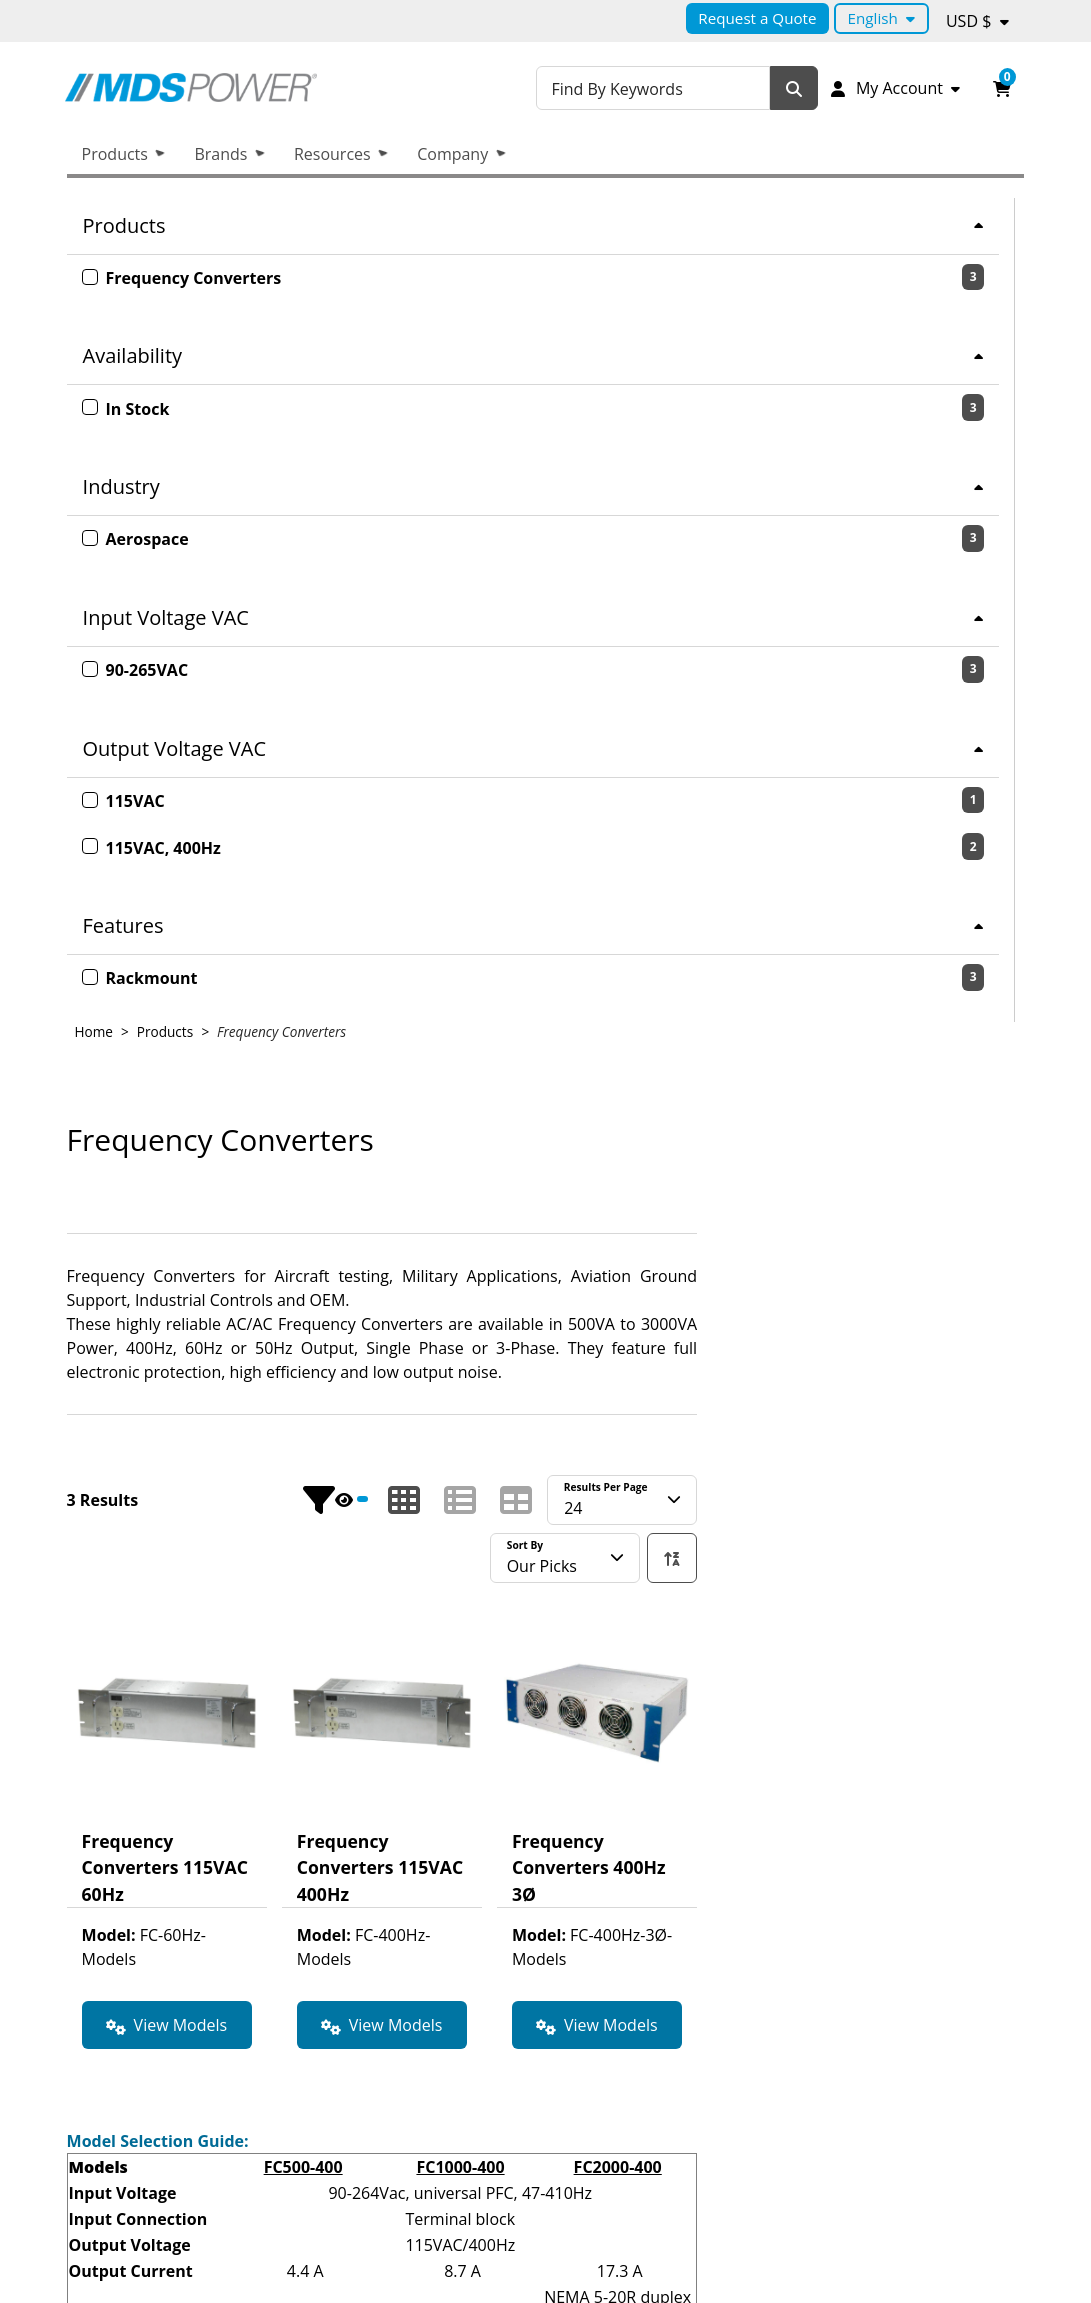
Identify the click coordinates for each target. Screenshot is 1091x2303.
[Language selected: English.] (881, 18)
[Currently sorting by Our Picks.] (892, 733)
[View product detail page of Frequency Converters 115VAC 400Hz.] (709, 935)
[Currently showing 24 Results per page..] (949, 676)
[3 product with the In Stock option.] (222, 408)
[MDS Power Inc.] (222, 87)
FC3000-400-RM (630, 1561)
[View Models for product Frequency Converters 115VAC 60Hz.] (494, 1201)
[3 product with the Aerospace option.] (222, 539)
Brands (220, 154)
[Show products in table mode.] (843, 676)
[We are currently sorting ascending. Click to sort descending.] (999, 733)
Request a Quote (757, 18)
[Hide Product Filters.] (662, 676)
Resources (332, 154)
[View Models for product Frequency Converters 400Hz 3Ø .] (924, 1201)
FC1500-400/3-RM (787, 1561)
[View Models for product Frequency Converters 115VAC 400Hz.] (709, 1201)
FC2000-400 (945, 1343)
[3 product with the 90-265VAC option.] (222, 670)
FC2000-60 (944, 1779)
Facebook (942, 2176)
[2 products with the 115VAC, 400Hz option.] (222, 847)
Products (115, 154)
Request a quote (914, 2239)
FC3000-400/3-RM (945, 1561)
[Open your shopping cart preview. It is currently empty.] (1002, 88)
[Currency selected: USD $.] (977, 21)
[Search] (796, 88)
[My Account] (895, 88)
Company (452, 154)
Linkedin (822, 2176)
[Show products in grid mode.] (731, 676)
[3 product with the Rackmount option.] (222, 978)
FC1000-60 (787, 1779)
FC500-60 (630, 1779)
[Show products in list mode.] (787, 676)
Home (421, 207)
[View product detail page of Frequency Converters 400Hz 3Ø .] (924, 935)
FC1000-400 (788, 1343)
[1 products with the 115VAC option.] (222, 801)
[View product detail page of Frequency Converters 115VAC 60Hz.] (494, 935)
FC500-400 (630, 1343)
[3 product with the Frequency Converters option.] (222, 278)
